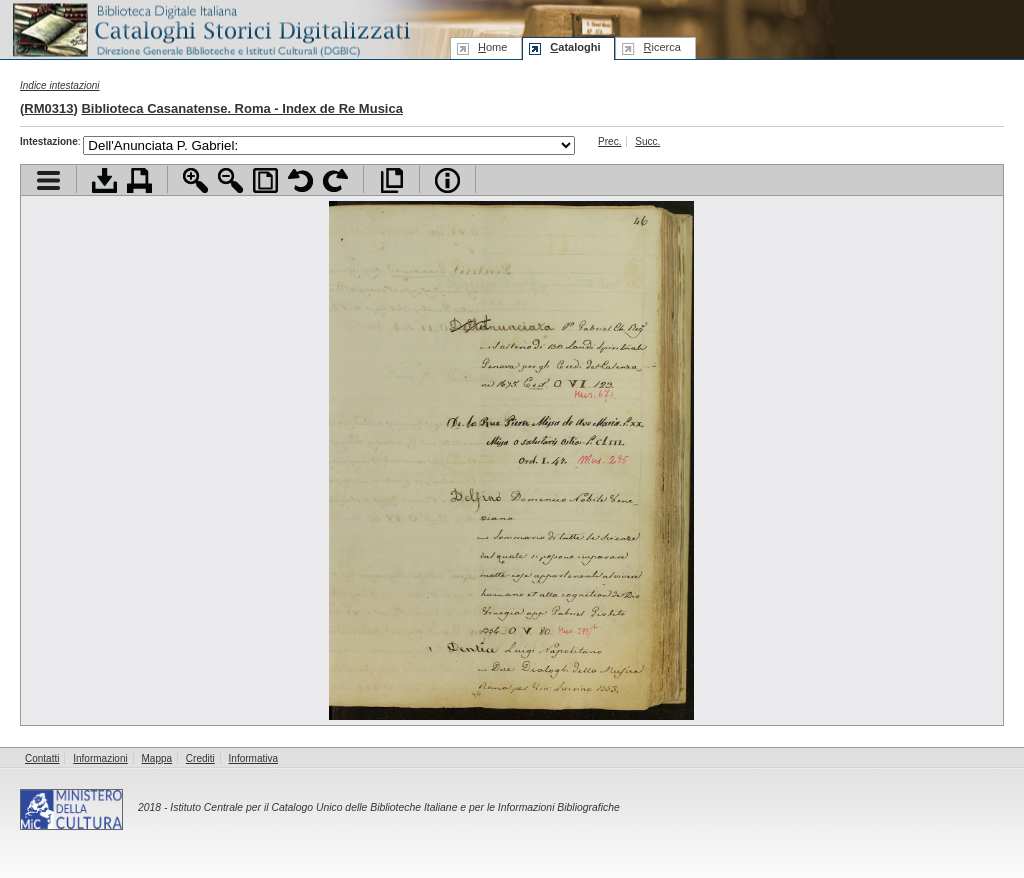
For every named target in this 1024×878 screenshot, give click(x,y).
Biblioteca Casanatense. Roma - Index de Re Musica (242, 108)
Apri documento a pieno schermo (391, 180)
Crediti (200, 758)
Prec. (609, 141)
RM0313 (48, 108)
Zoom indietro (230, 180)
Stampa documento (139, 180)
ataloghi (575, 47)
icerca (661, 47)
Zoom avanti (195, 180)
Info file (447, 180)
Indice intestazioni (60, 85)
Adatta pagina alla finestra (265, 180)
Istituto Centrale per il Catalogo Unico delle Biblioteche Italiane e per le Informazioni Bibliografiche (394, 807)
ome (492, 47)
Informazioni (100, 758)
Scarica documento (104, 180)
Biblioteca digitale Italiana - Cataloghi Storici (210, 28)
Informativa (253, 758)
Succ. (647, 141)
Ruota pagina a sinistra (300, 180)
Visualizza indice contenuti (48, 180)
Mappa (157, 758)
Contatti (42, 758)
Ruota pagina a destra (335, 180)
